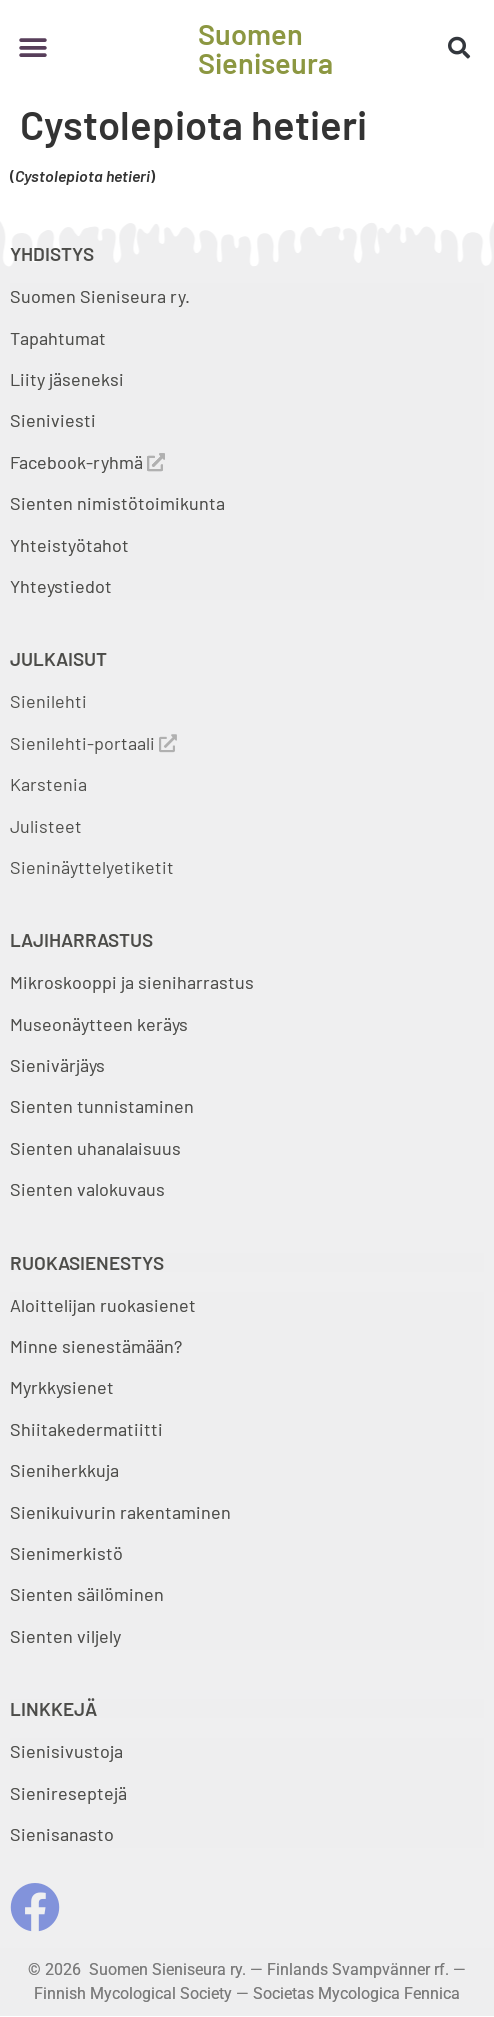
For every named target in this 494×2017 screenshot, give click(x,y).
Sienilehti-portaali (93, 743)
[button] (32, 47)
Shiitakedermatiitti (86, 1429)
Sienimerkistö (66, 1553)
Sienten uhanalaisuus (95, 1148)
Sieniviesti (55, 420)
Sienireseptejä (68, 1793)
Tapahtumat (58, 338)
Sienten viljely (65, 1636)
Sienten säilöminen (87, 1594)
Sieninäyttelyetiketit (92, 867)
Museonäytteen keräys (99, 1024)
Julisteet (46, 826)
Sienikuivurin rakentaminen (120, 1512)
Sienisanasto (62, 1834)
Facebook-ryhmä (87, 462)
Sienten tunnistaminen (102, 1106)
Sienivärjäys (57, 1065)
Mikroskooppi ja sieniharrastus (132, 982)
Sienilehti (48, 701)
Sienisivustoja (66, 1751)
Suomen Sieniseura (265, 48)
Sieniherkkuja (64, 1470)
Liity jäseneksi (67, 379)
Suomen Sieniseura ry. (100, 296)
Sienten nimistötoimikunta (117, 503)
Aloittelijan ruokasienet (103, 1305)
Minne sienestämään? (96, 1346)
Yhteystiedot (61, 586)
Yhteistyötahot (69, 545)
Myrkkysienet (62, 1387)
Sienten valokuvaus (87, 1189)
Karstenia (48, 784)
